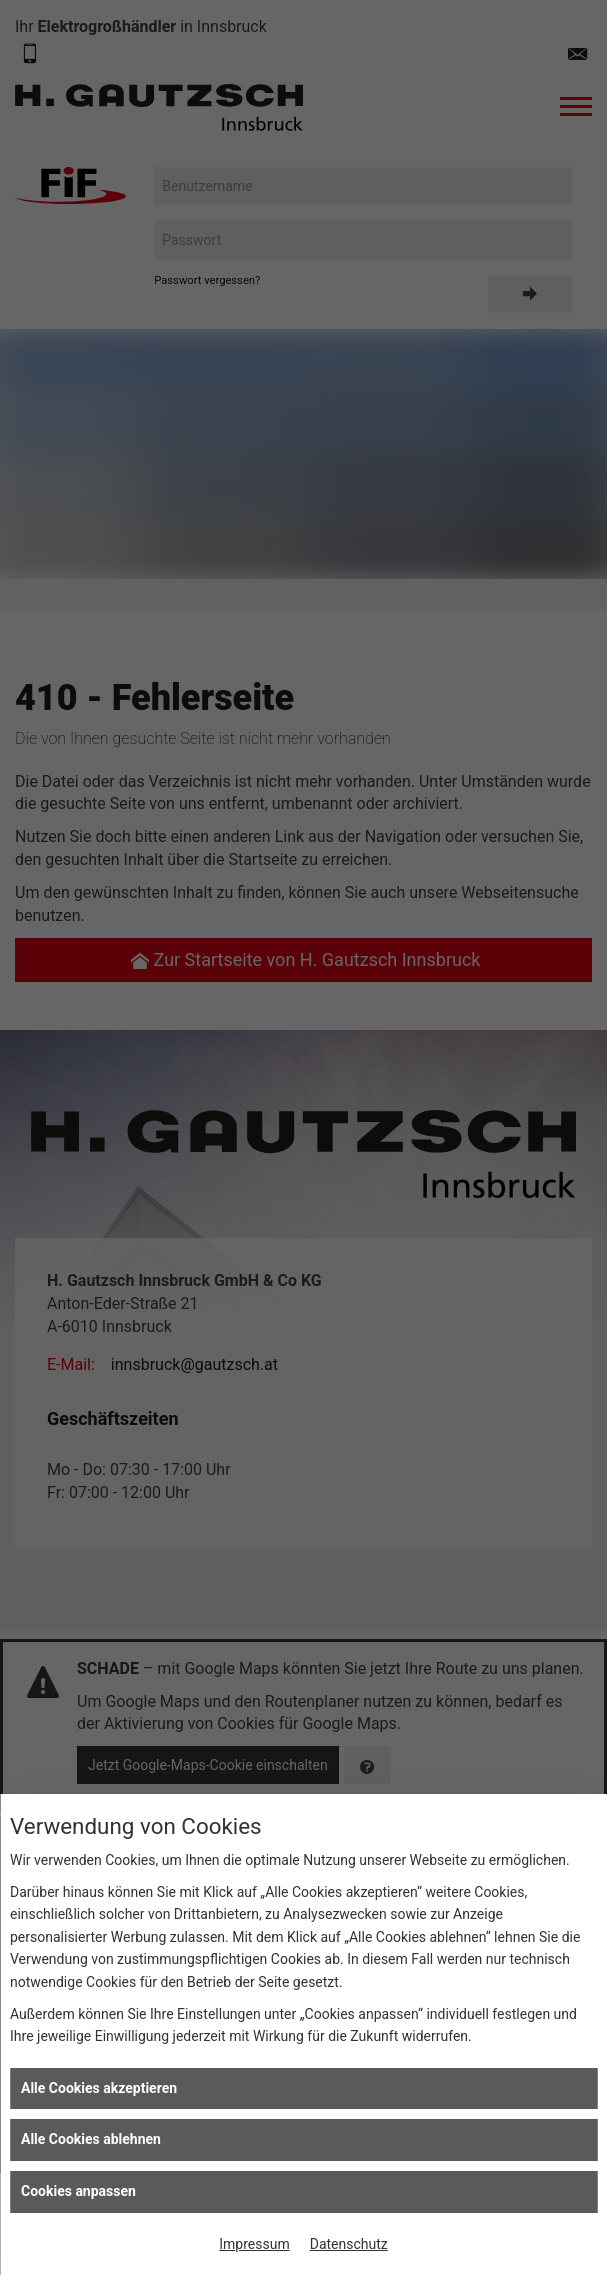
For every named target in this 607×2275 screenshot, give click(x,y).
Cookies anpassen (78, 2191)
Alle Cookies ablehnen (91, 2139)
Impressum (254, 2244)
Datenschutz (349, 2244)
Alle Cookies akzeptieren (99, 2088)
